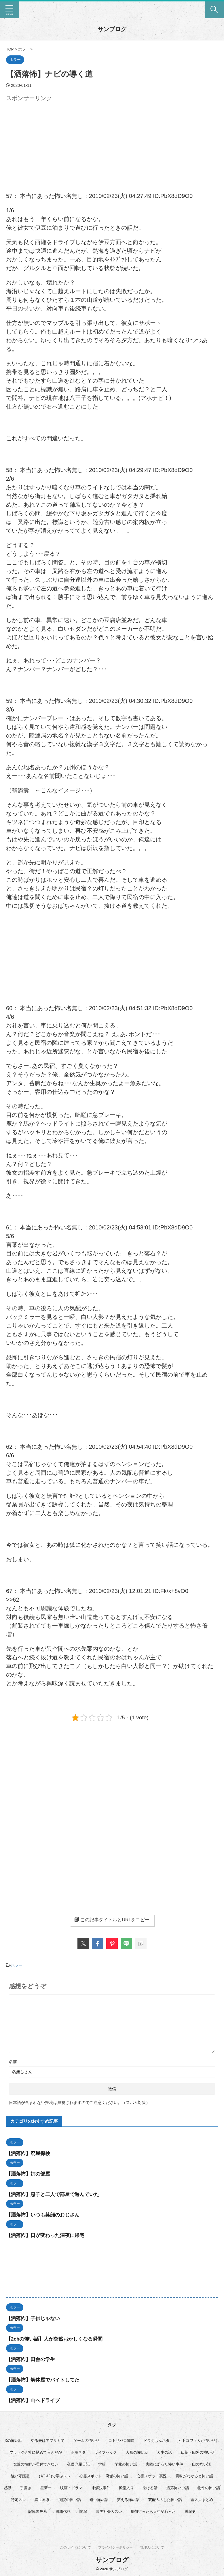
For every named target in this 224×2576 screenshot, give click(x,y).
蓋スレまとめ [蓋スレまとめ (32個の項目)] (202, 2499)
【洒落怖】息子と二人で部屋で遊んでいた (55, 2194)
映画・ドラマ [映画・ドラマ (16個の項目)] (71, 2487)
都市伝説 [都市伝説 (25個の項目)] (63, 2511)
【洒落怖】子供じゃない (34, 2318)
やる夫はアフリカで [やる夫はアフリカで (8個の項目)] (47, 2440)
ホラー (16, 1965)
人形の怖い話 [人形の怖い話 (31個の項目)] (137, 2452)
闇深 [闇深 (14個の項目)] (83, 2511)
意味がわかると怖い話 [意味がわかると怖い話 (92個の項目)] (194, 2475)
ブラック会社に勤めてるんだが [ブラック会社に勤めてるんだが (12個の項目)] (36, 2452)
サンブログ (112, 29)
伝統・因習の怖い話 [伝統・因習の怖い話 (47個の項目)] (197, 2452)
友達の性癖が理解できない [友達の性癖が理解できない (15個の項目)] (35, 2463)
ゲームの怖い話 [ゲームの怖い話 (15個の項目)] (86, 2440)
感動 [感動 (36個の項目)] (8, 2487)
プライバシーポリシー (115, 2547)
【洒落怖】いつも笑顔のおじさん (45, 2214)
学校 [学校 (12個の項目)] (102, 2463)
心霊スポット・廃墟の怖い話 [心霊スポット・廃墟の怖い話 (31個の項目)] (103, 2475)
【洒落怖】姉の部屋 (29, 2173)
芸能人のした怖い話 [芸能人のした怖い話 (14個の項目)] (165, 2499)
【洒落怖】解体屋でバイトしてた (45, 2379)
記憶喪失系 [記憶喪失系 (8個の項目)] (37, 2511)
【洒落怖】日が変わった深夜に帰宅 (47, 2235)
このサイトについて (75, 2547)
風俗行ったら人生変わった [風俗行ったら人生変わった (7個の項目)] (153, 2511)
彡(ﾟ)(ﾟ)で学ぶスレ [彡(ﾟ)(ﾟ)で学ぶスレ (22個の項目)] (55, 2475)
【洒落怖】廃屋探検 (29, 2153)
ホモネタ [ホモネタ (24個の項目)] (78, 2452)
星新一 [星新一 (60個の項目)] (46, 2487)
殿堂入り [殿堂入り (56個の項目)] (126, 2487)
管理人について (152, 2547)
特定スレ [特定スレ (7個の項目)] (18, 2499)
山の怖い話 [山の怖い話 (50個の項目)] (201, 2463)
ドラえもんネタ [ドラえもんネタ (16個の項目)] (156, 2440)
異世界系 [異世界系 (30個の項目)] (42, 2499)
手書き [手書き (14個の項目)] (25, 2487)
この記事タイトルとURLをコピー (111, 1919)
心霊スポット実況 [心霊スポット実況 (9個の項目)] (152, 2475)
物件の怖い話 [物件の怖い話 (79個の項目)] (209, 2487)
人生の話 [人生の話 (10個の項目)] (164, 2452)
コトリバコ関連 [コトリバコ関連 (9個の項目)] (121, 2440)
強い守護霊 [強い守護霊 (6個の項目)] (20, 2475)
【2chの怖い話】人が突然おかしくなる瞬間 (57, 2338)
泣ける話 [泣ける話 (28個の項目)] (150, 2487)
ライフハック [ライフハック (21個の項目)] (105, 2452)
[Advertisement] (54, 144)
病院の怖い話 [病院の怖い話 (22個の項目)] (69, 2499)
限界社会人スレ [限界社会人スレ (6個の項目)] (109, 2511)
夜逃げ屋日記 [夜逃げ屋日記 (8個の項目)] (78, 2463)
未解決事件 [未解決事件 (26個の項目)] (101, 2487)
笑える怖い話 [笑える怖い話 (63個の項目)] (128, 2499)
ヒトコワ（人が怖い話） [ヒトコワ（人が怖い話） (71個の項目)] (198, 2440)
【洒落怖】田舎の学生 (32, 2359)
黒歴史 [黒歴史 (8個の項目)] (190, 2511)
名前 (13, 2061)
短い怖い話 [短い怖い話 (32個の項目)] (99, 2499)
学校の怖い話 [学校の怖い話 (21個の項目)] (126, 2463)
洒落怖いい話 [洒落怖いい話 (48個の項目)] (177, 2487)
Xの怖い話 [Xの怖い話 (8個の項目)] (13, 2440)
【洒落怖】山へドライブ (34, 2400)
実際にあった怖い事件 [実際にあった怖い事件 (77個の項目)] (164, 2463)
